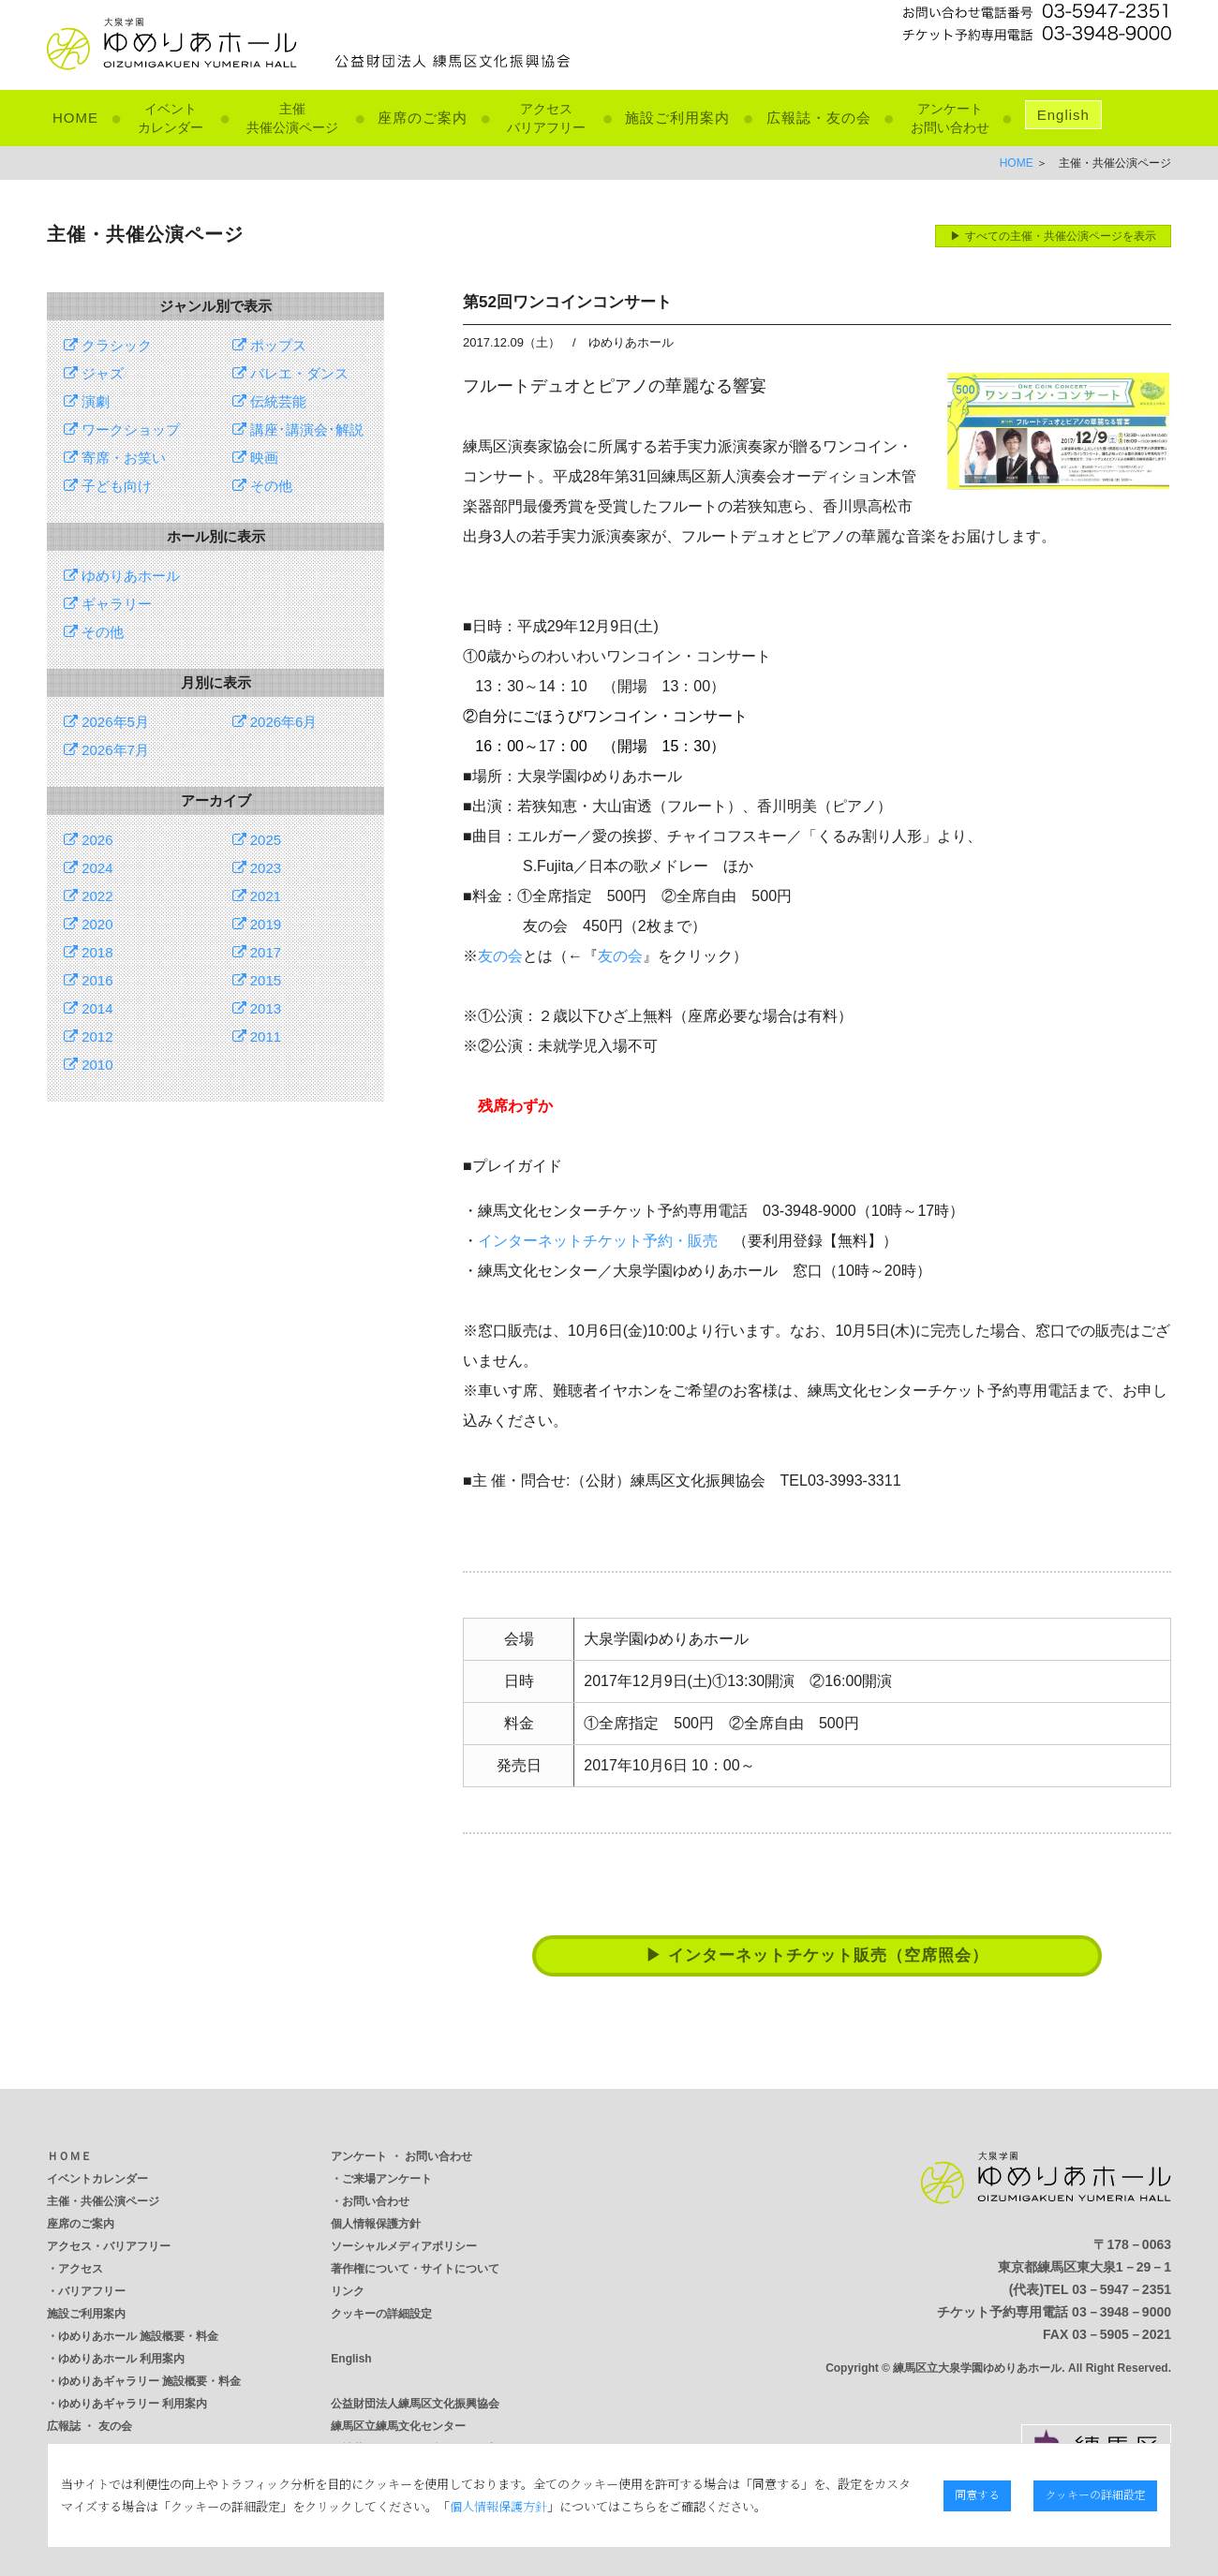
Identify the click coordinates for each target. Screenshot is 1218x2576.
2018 (88, 952)
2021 (257, 896)
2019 (257, 924)
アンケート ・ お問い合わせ (401, 2156)
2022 (88, 896)
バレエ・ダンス (290, 373)
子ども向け (108, 486)
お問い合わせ (375, 2201)
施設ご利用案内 (677, 118)
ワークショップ (122, 429)
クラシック (108, 345)
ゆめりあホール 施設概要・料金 (138, 2336)
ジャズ (94, 373)
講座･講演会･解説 (298, 429)
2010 (88, 1065)
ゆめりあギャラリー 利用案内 (132, 2403)
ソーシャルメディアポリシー (404, 2246)
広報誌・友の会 (818, 118)
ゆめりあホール (122, 576)
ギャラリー (108, 604)
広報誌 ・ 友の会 (89, 2426)
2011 (257, 1036)
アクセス (80, 2268)
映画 (255, 458)
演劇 (87, 401)
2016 (88, 980)
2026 (88, 840)
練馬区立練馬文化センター (398, 2426)
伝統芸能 (269, 401)
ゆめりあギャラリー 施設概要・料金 (149, 2381)
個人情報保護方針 (376, 2223)
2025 (257, 840)
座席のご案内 (423, 118)
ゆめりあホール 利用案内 (121, 2358)
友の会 (500, 956)
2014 (88, 1008)
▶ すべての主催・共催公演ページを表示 (1052, 236)
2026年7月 (106, 750)
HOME (75, 118)
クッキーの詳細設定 (381, 2313)
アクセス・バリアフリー (109, 2246)
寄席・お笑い (115, 458)
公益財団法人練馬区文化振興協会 (415, 2403)
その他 (262, 486)
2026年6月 (275, 722)
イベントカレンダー (97, 2178)
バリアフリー (92, 2291)
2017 (257, 952)
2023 (257, 868)
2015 (257, 980)
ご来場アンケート (387, 2178)
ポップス (269, 345)
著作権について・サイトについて (415, 2268)
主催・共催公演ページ (103, 2201)
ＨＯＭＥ (69, 2156)
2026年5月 (106, 722)
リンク (347, 2291)
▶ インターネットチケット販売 (817, 1955)
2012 (88, 1036)
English (1063, 115)
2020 (88, 924)
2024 (88, 868)
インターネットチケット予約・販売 (598, 1241)
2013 (257, 1008)
